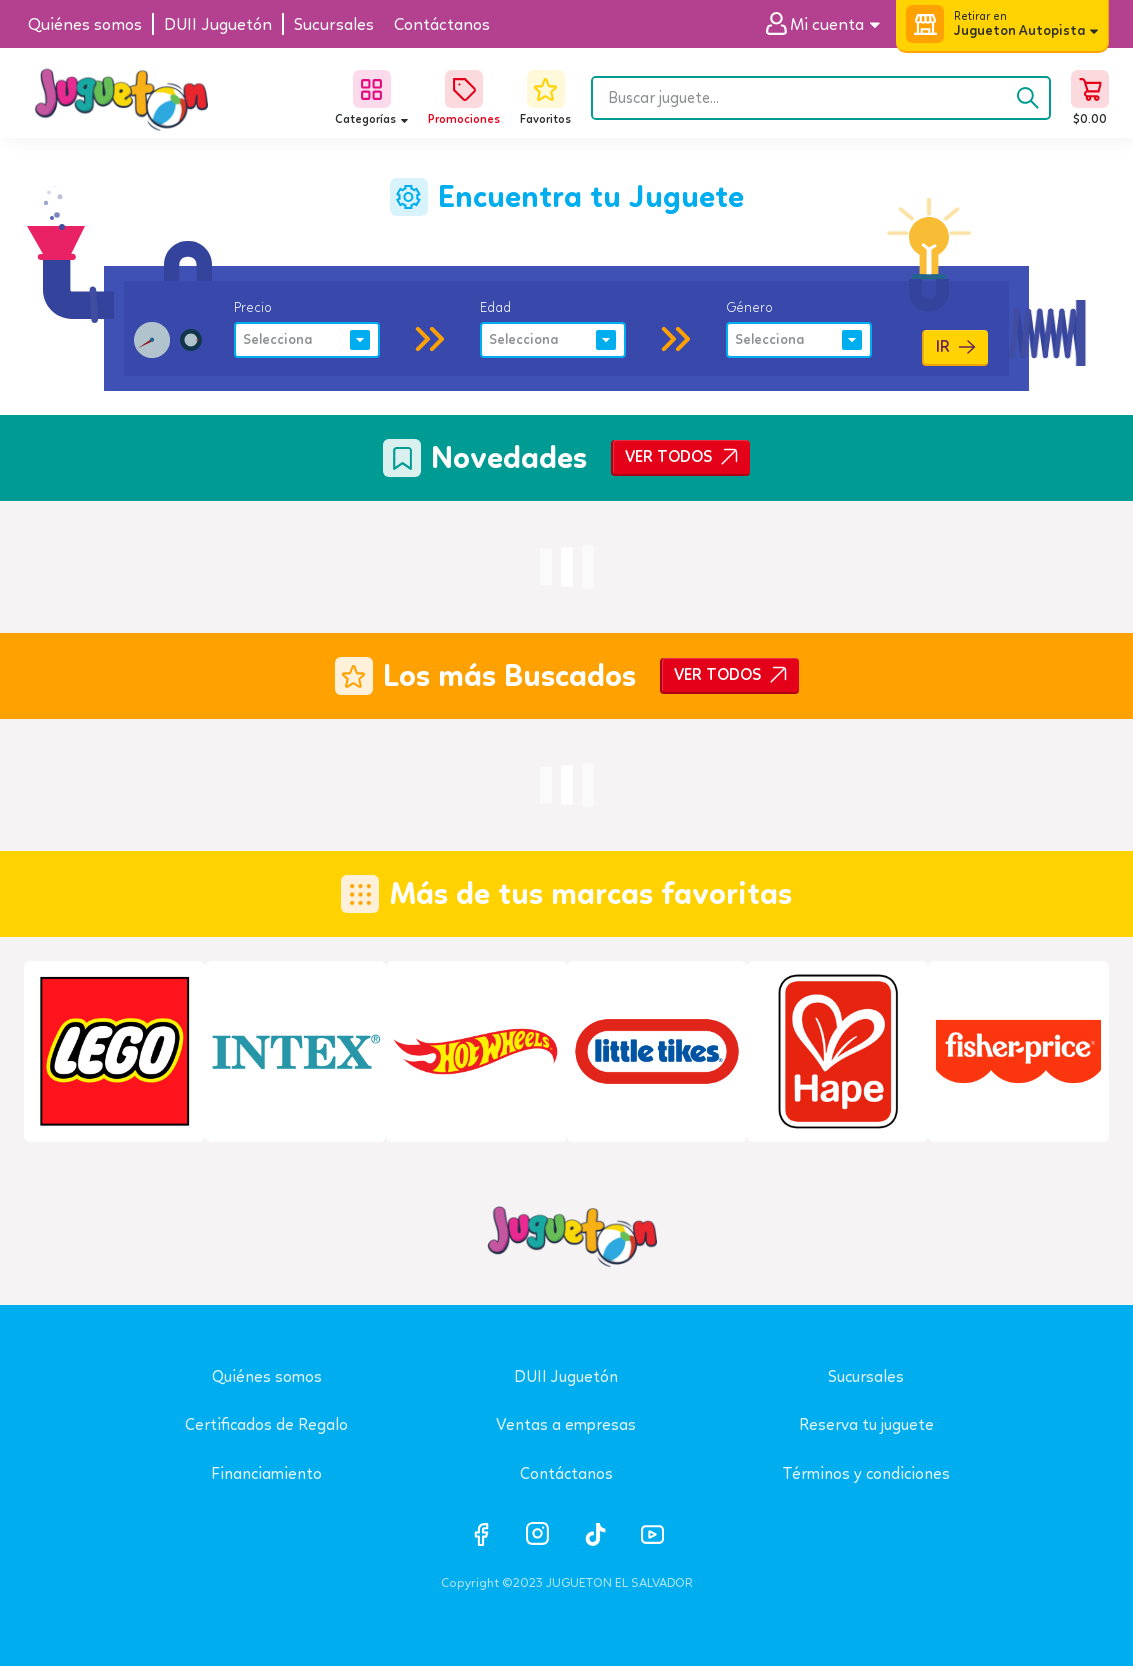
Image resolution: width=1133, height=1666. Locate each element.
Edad (495, 307)
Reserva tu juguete (866, 1424)
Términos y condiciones (866, 1473)
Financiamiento (266, 1473)
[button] (830, 24)
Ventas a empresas (566, 1424)
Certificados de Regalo (266, 1424)
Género (749, 307)
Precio (253, 307)
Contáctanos (566, 1473)
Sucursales (866, 1376)
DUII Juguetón (566, 1376)
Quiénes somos (267, 1376)
